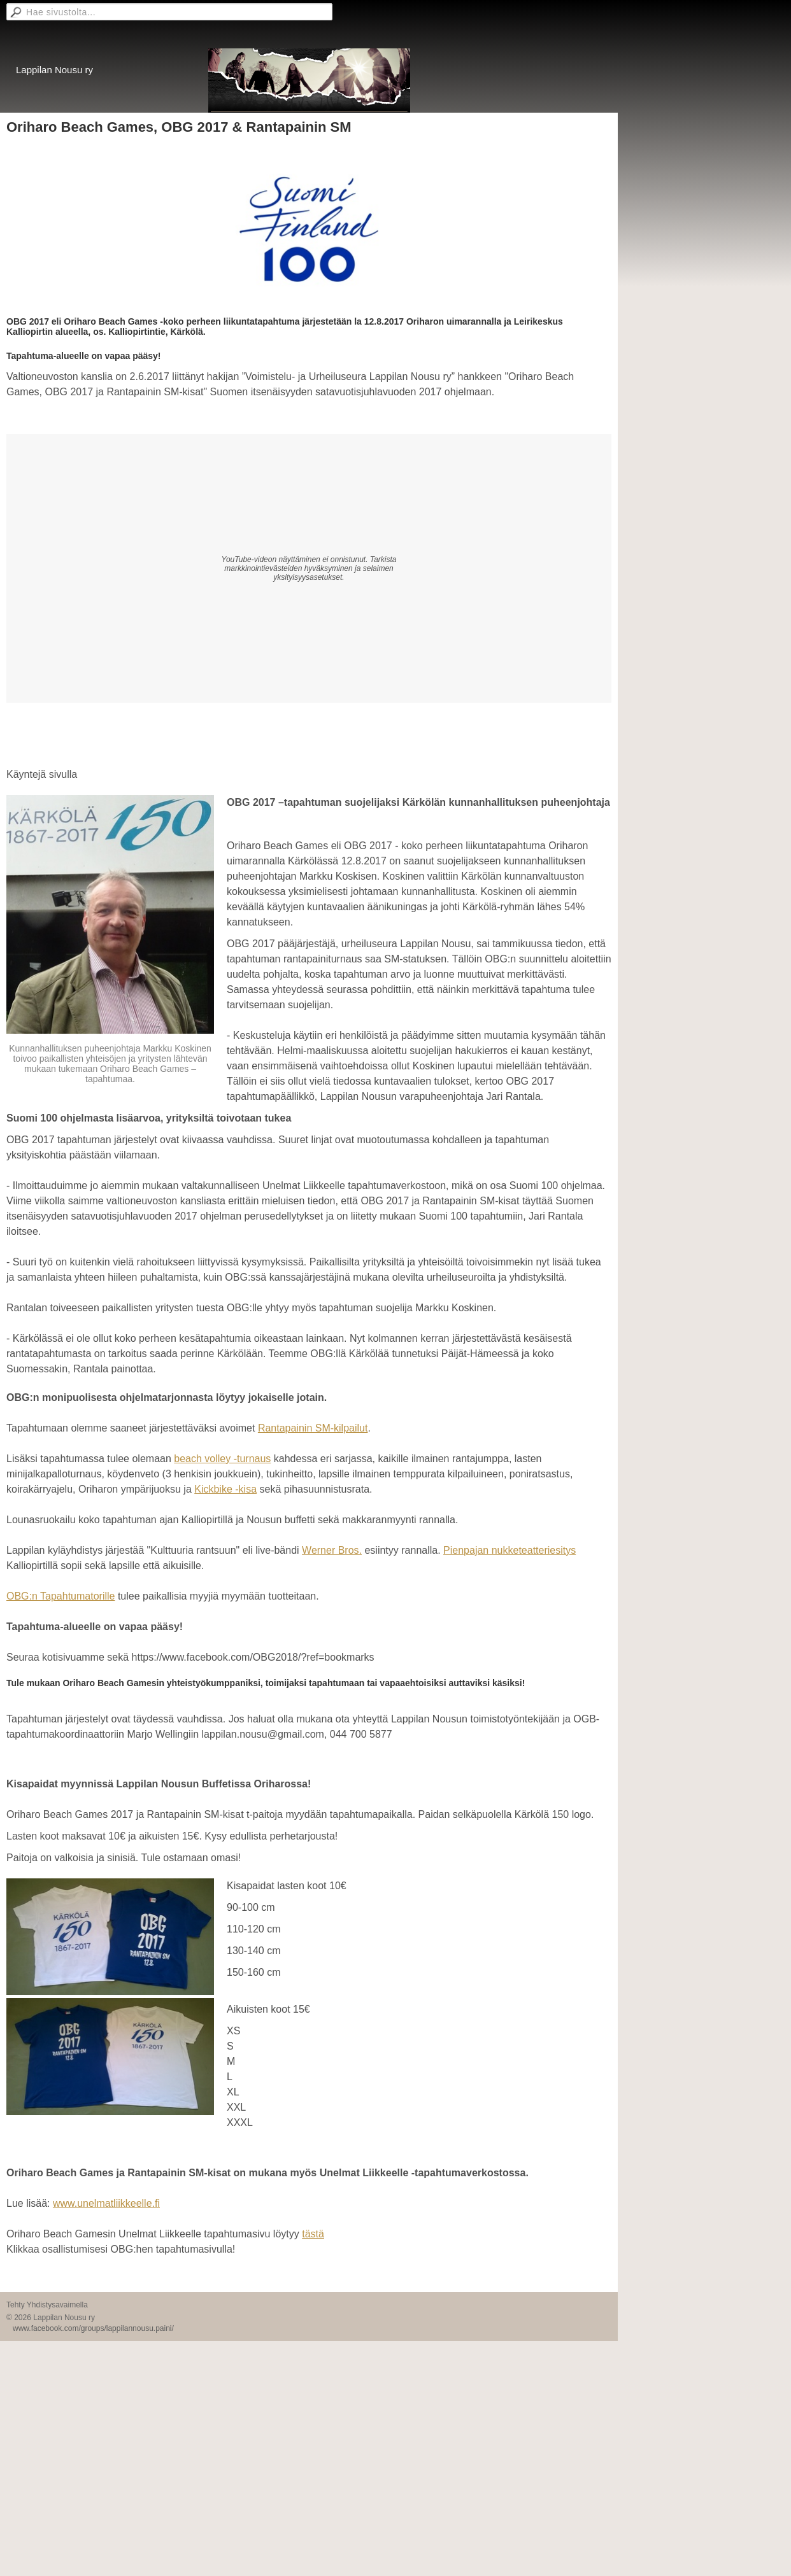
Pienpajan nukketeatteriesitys (509, 1550)
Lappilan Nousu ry (54, 69)
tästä (313, 2233)
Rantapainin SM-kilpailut (313, 1428)
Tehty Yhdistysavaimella (47, 2304)
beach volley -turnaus (222, 1458)
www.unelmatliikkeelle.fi (106, 2203)
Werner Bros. (332, 1550)
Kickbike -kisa (225, 1489)
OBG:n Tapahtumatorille (60, 1596)
